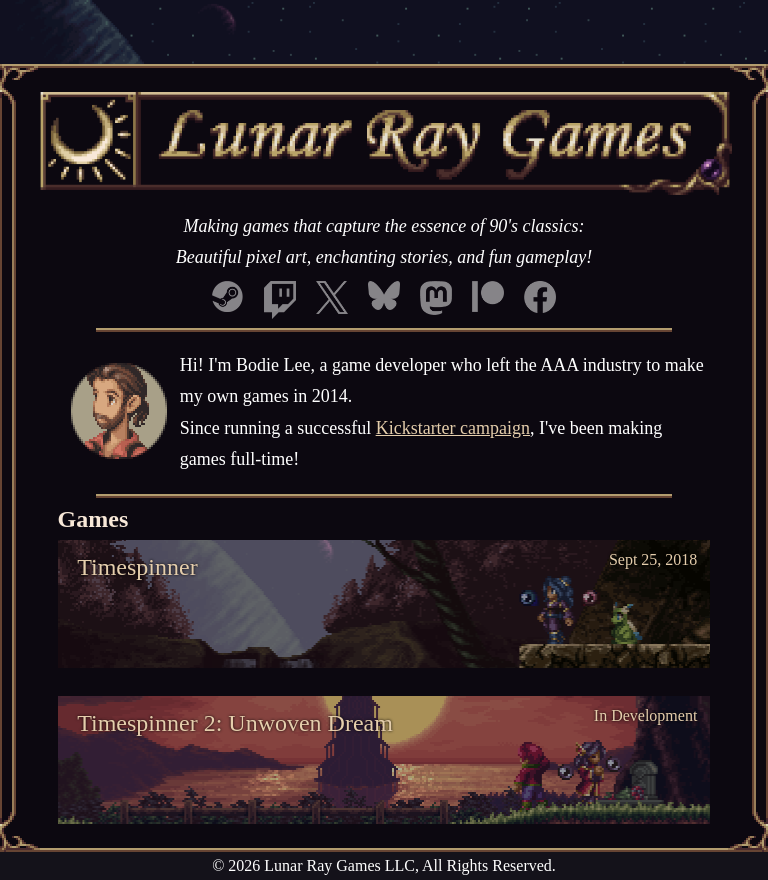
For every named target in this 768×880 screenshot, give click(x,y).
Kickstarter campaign (453, 428)
